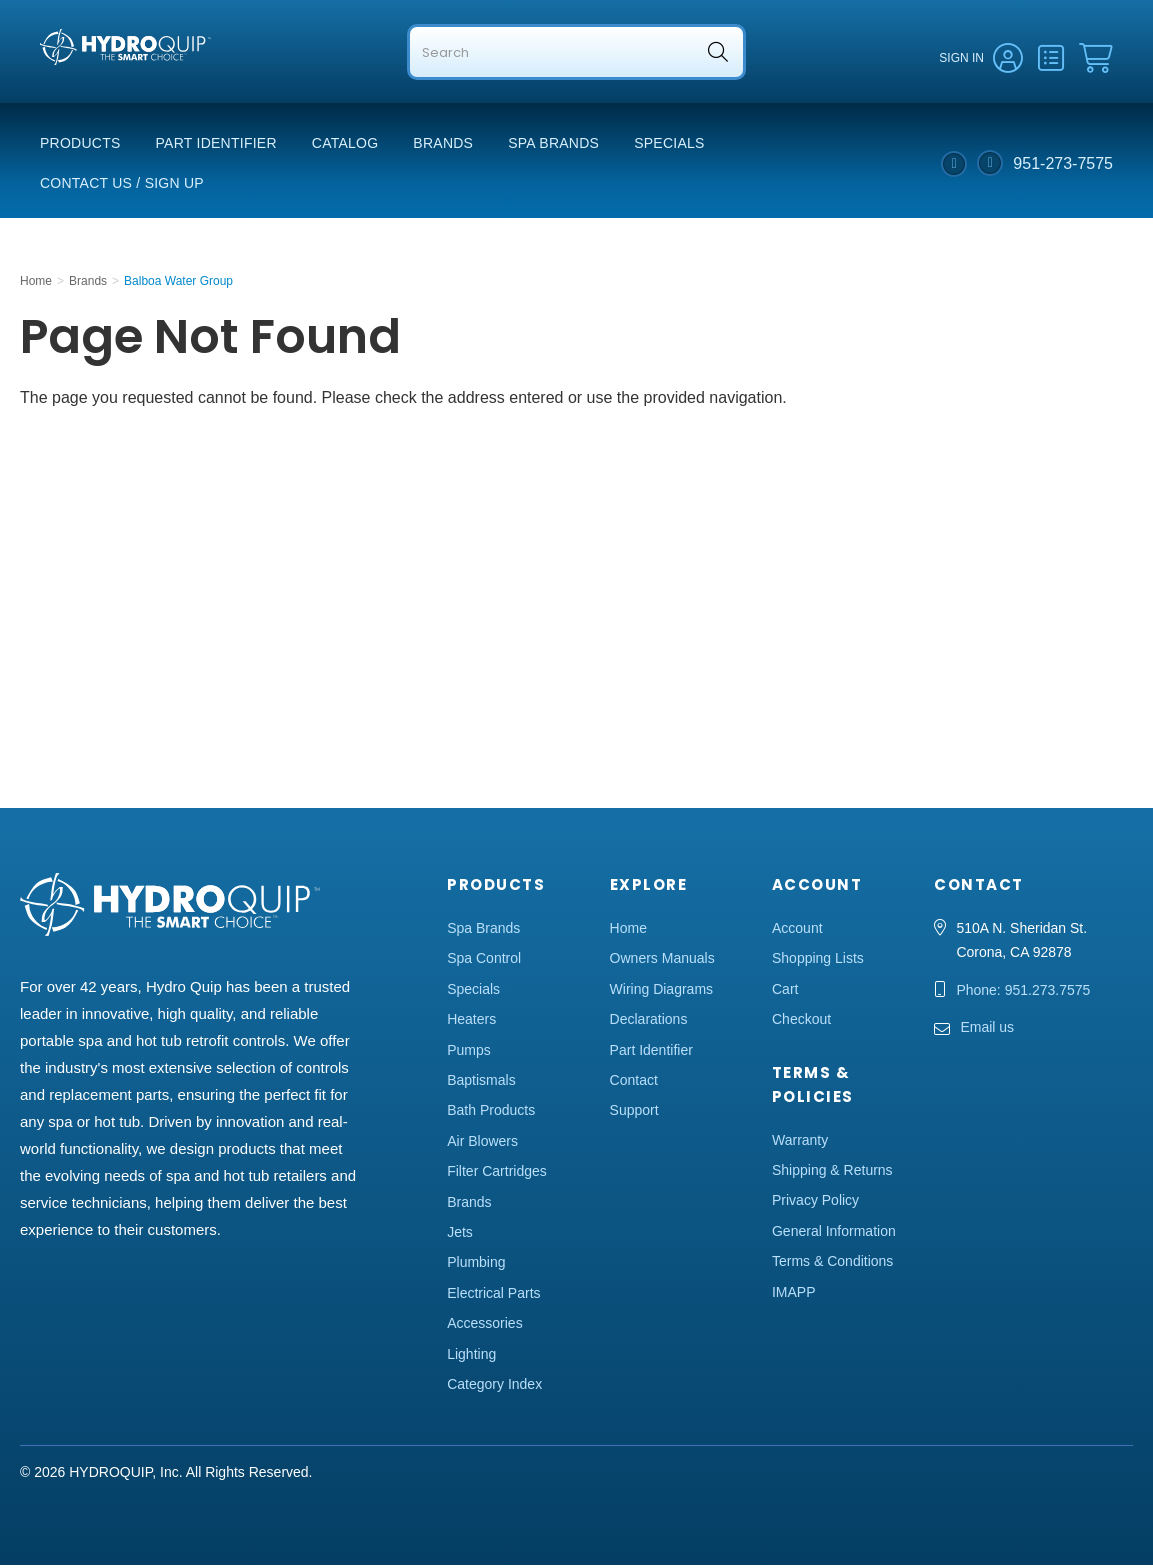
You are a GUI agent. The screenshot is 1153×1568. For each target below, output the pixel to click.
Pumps (469, 1053)
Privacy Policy (815, 1203)
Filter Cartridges (497, 1174)
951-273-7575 (1063, 165)
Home (628, 931)
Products (80, 146)
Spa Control (484, 961)
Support (634, 1113)
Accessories (484, 1326)
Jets (460, 1235)
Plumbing (476, 1265)
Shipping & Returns (832, 1173)
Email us (987, 1030)
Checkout (801, 1022)
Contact (634, 1083)
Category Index (494, 1387)
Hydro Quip (80, 91)
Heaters (471, 1022)
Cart (785, 992)
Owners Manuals (662, 961)
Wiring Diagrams (661, 992)
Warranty (800, 1143)
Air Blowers (482, 1144)
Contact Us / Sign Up (122, 186)
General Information (834, 1234)
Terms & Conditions (832, 1264)
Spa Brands (553, 146)
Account (797, 931)
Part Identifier (216, 146)
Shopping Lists (818, 961)
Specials (669, 146)
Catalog (345, 146)
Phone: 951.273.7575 (1023, 993)
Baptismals (481, 1083)
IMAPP (794, 1295)
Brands (443, 146)
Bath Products (491, 1113)
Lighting (471, 1356)
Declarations (649, 1022)
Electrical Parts (493, 1296)
